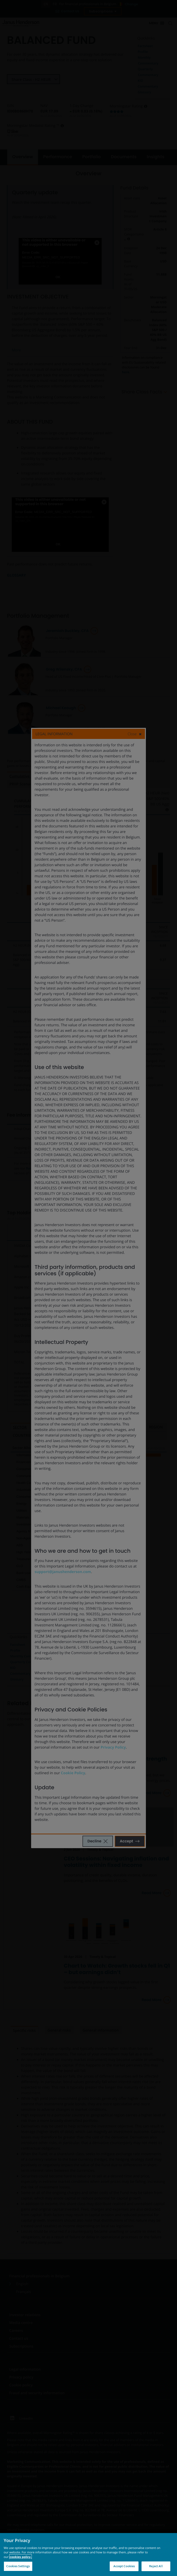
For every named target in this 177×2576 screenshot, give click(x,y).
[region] (88, 2554)
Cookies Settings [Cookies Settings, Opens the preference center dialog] (18, 2566)
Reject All (155, 2566)
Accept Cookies (124, 2566)
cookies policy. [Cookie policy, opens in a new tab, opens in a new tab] (20, 2557)
